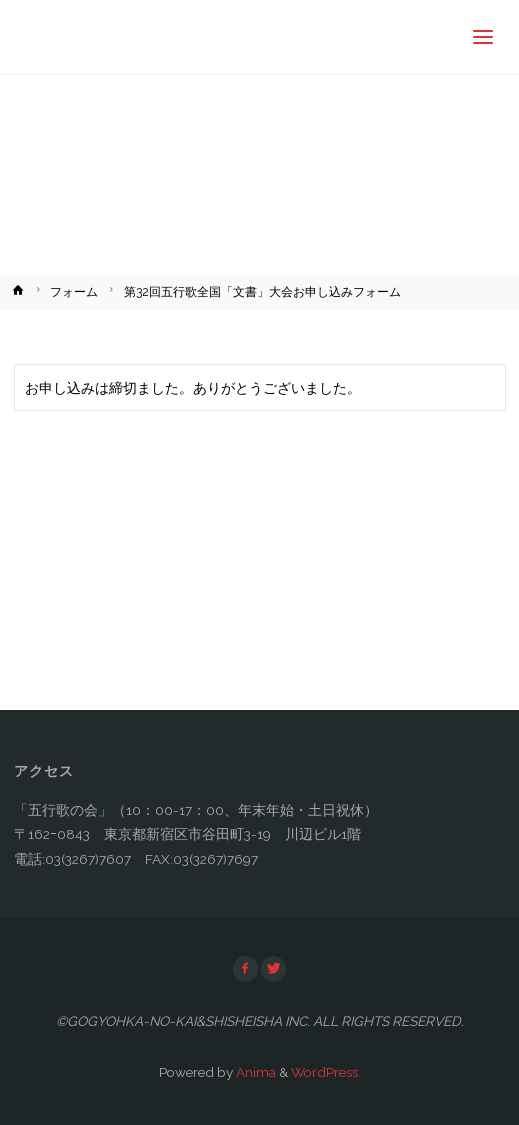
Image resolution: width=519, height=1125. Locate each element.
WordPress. (326, 1072)
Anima (254, 1072)
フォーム (74, 292)
